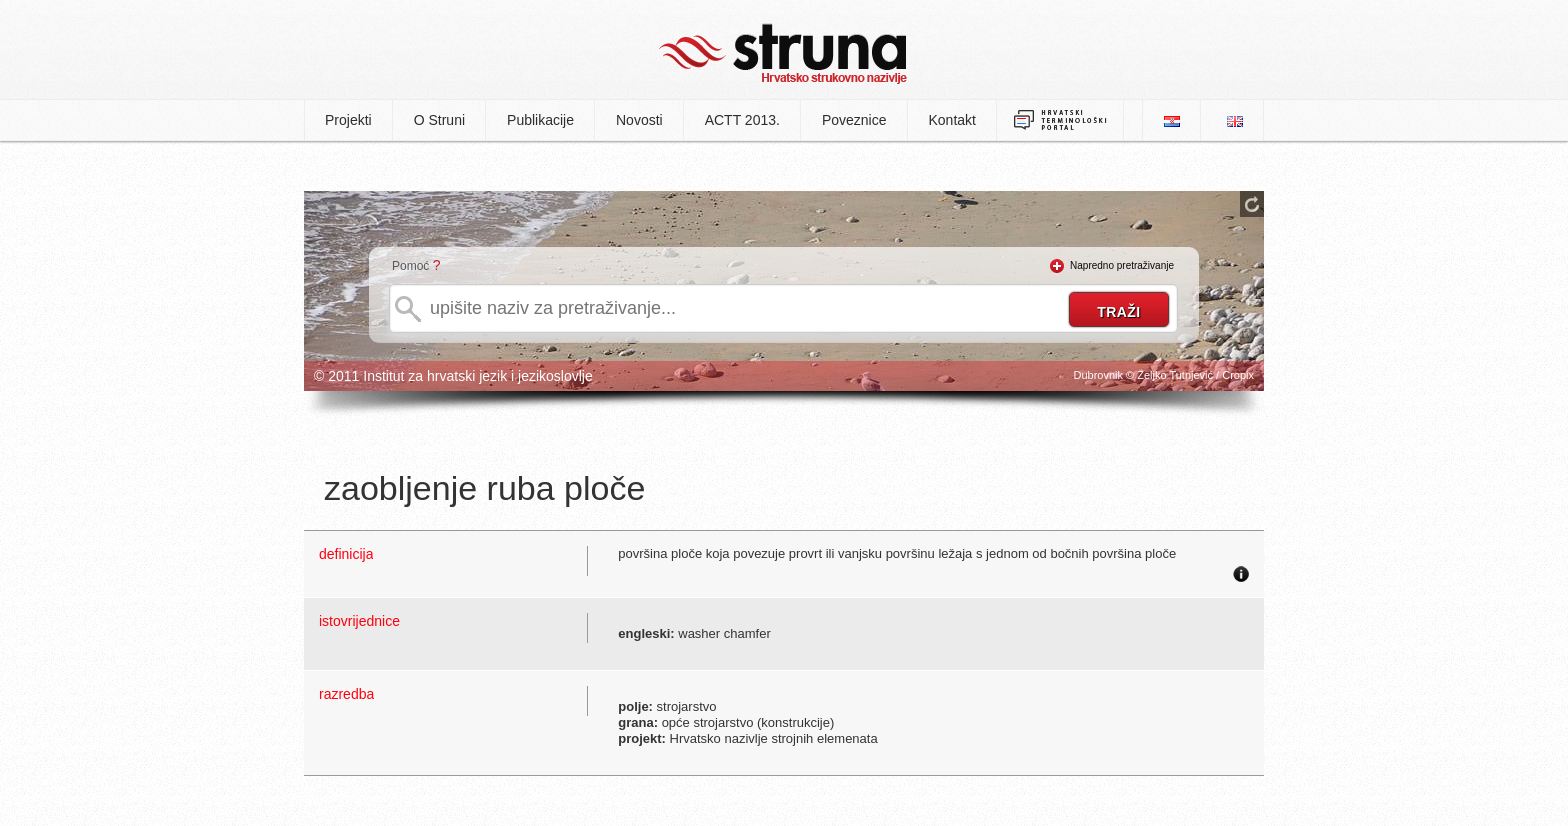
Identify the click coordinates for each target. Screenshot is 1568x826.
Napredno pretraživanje (1122, 265)
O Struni (439, 120)
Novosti (639, 120)
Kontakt (952, 120)
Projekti (348, 120)
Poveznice (854, 120)
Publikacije (540, 120)
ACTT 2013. (742, 120)
